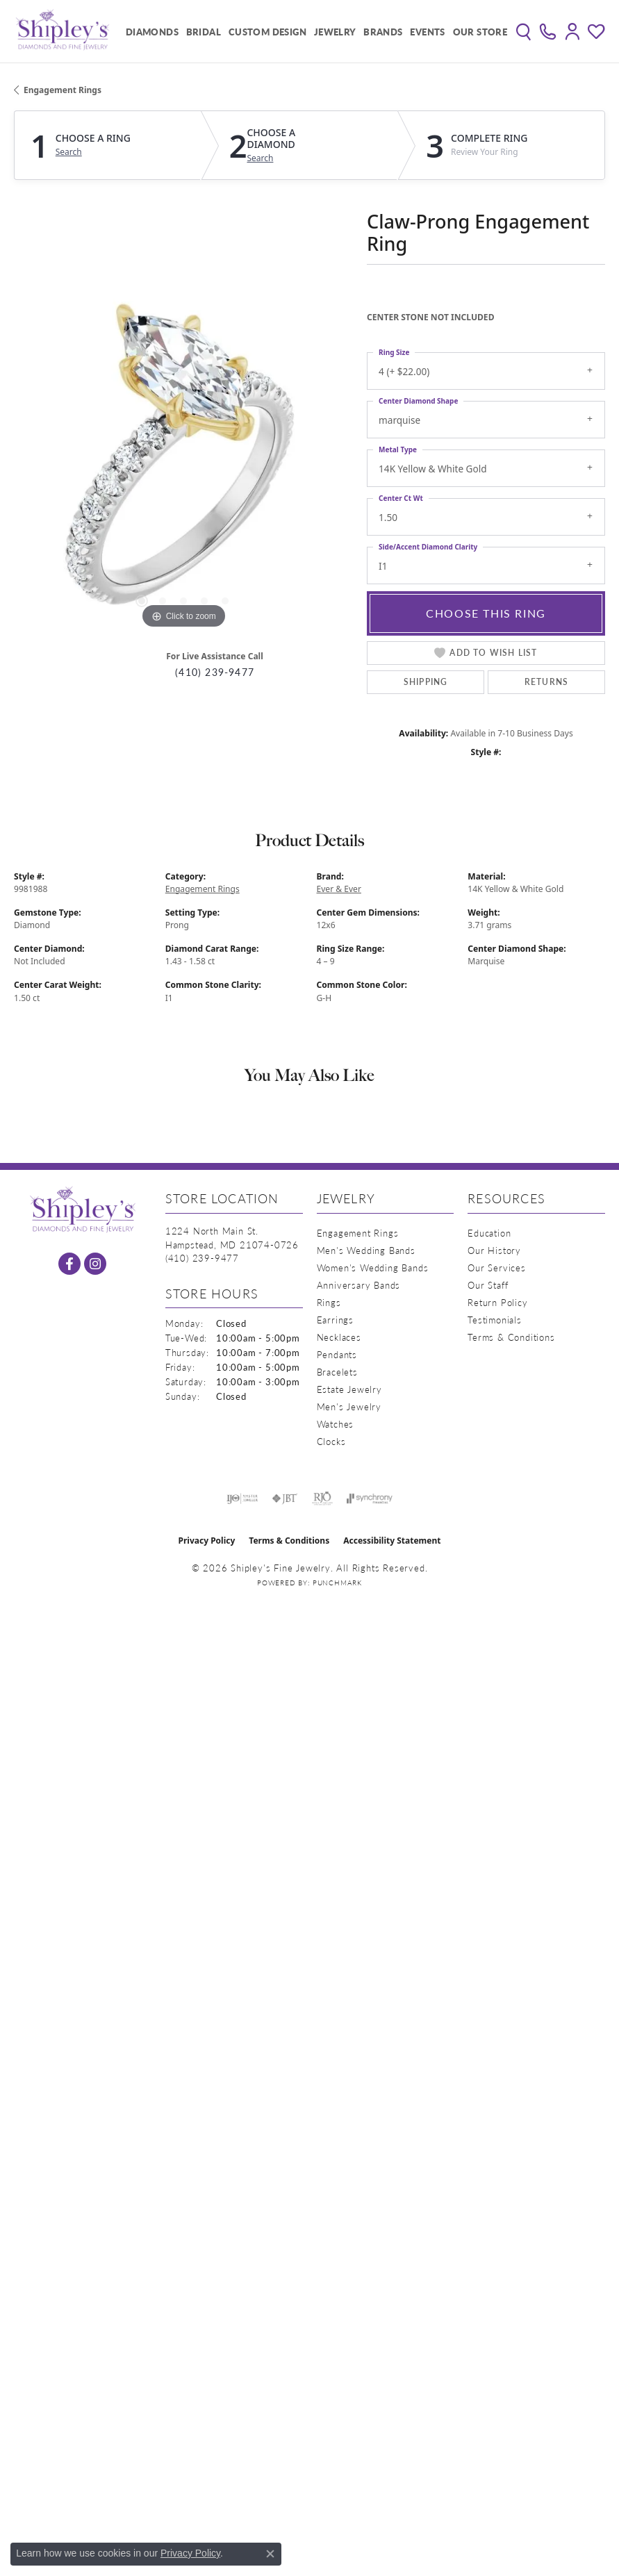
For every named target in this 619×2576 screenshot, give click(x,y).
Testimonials (495, 1319)
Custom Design (267, 31)
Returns (546, 682)
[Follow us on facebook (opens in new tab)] (69, 1264)
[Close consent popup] (270, 2554)
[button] (523, 31)
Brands (382, 31)
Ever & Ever (339, 889)
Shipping (426, 682)
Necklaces (339, 1337)
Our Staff (488, 1284)
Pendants (337, 1354)
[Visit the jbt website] (285, 1498)
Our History (494, 1250)
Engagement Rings (62, 90)
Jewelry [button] (335, 31)
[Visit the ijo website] (242, 1498)
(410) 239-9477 (214, 672)
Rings (329, 1302)
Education (489, 1232)
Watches (335, 1423)
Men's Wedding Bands (366, 1250)
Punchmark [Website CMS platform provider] (337, 1582)
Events (427, 31)
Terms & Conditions (511, 1337)
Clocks (331, 1441)
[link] (547, 31)
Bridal (203, 31)
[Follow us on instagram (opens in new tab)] (95, 1264)
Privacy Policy (207, 1540)
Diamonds (152, 31)
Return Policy (497, 1302)
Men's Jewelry (349, 1406)
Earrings (335, 1319)
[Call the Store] (202, 1257)
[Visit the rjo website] (322, 1498)
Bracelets (337, 1371)
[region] (183, 462)
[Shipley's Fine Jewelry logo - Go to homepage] (62, 31)
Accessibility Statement (391, 1540)
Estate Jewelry (349, 1389)
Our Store (480, 31)
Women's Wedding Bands (373, 1267)
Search (69, 152)
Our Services (497, 1267)
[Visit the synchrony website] (370, 1498)
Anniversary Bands (359, 1284)
